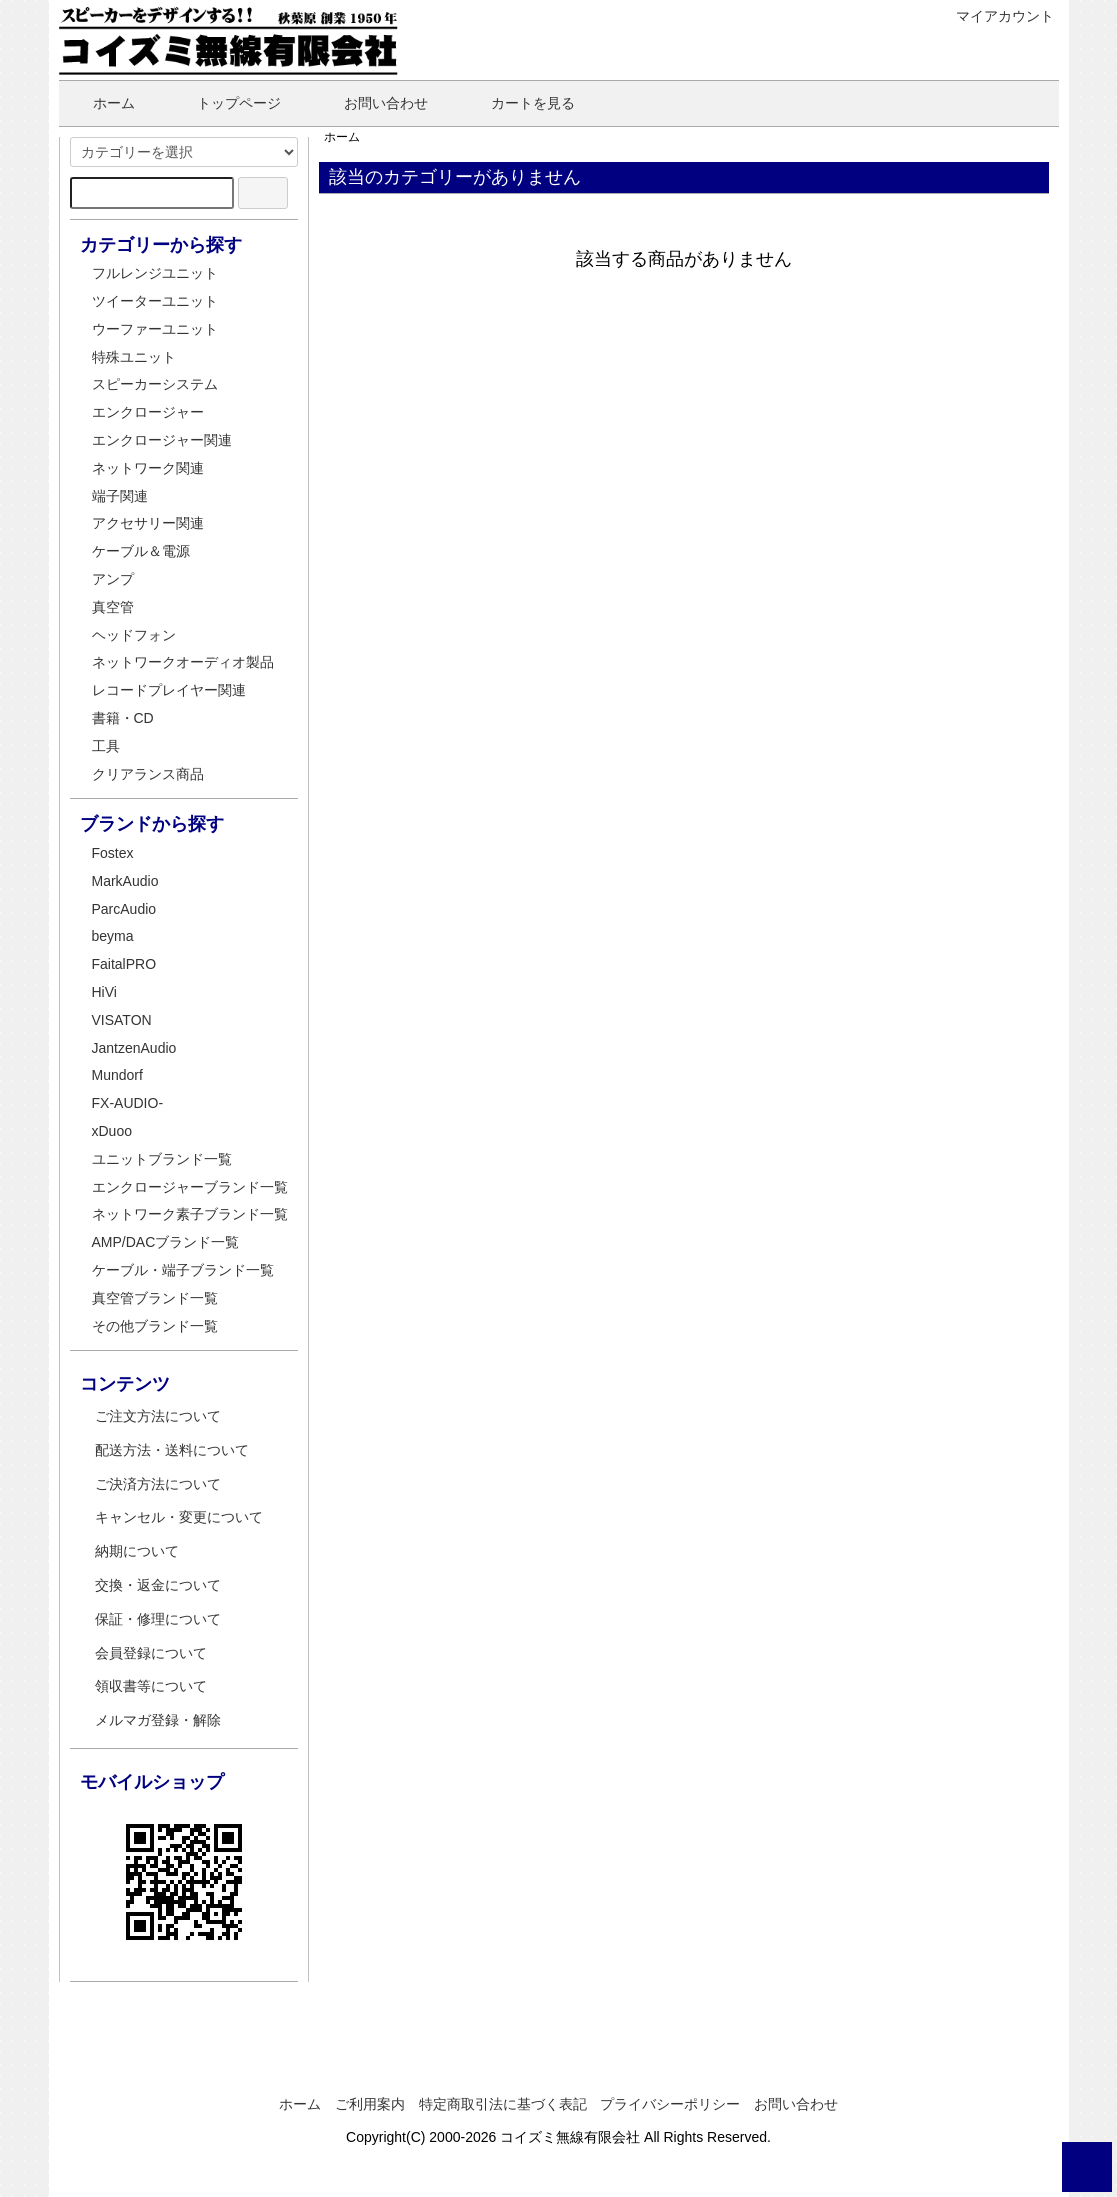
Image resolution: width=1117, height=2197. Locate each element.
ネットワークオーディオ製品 (183, 662)
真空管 (113, 607)
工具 (106, 746)
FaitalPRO (124, 964)
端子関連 (120, 496)
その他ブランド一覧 (155, 1326)
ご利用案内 (370, 2104)
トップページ (224, 103)
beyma (113, 936)
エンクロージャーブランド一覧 (190, 1187)
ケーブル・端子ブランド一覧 (183, 1270)
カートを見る (518, 103)
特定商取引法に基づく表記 (503, 2104)
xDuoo (112, 1131)
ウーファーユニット (155, 329)
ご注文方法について (158, 1416)
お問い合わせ (371, 103)
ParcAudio (124, 909)
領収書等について (151, 1686)
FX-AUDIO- (128, 1103)
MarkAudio (125, 881)
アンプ (113, 579)
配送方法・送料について (172, 1450)
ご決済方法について (158, 1484)
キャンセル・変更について (179, 1517)
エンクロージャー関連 (162, 440)
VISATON (122, 1020)
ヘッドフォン (134, 635)
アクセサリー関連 (148, 523)
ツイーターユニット (155, 301)
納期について (137, 1551)
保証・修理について (158, 1619)
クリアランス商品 (148, 774)
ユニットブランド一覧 (162, 1159)
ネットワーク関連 (148, 468)
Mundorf (117, 1075)
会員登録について (151, 1653)
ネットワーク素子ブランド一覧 (190, 1214)
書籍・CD (123, 718)
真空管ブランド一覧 (155, 1298)
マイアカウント (994, 16)
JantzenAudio (134, 1048)
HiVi (104, 992)
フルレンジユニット (155, 273)
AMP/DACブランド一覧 (166, 1242)
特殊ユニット (134, 357)
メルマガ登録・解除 (158, 1720)
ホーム (99, 103)
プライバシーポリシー (670, 2104)
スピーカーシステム (155, 384)
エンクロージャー (148, 412)
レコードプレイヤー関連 (169, 690)
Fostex (113, 853)
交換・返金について (158, 1585)
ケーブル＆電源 (141, 551)
